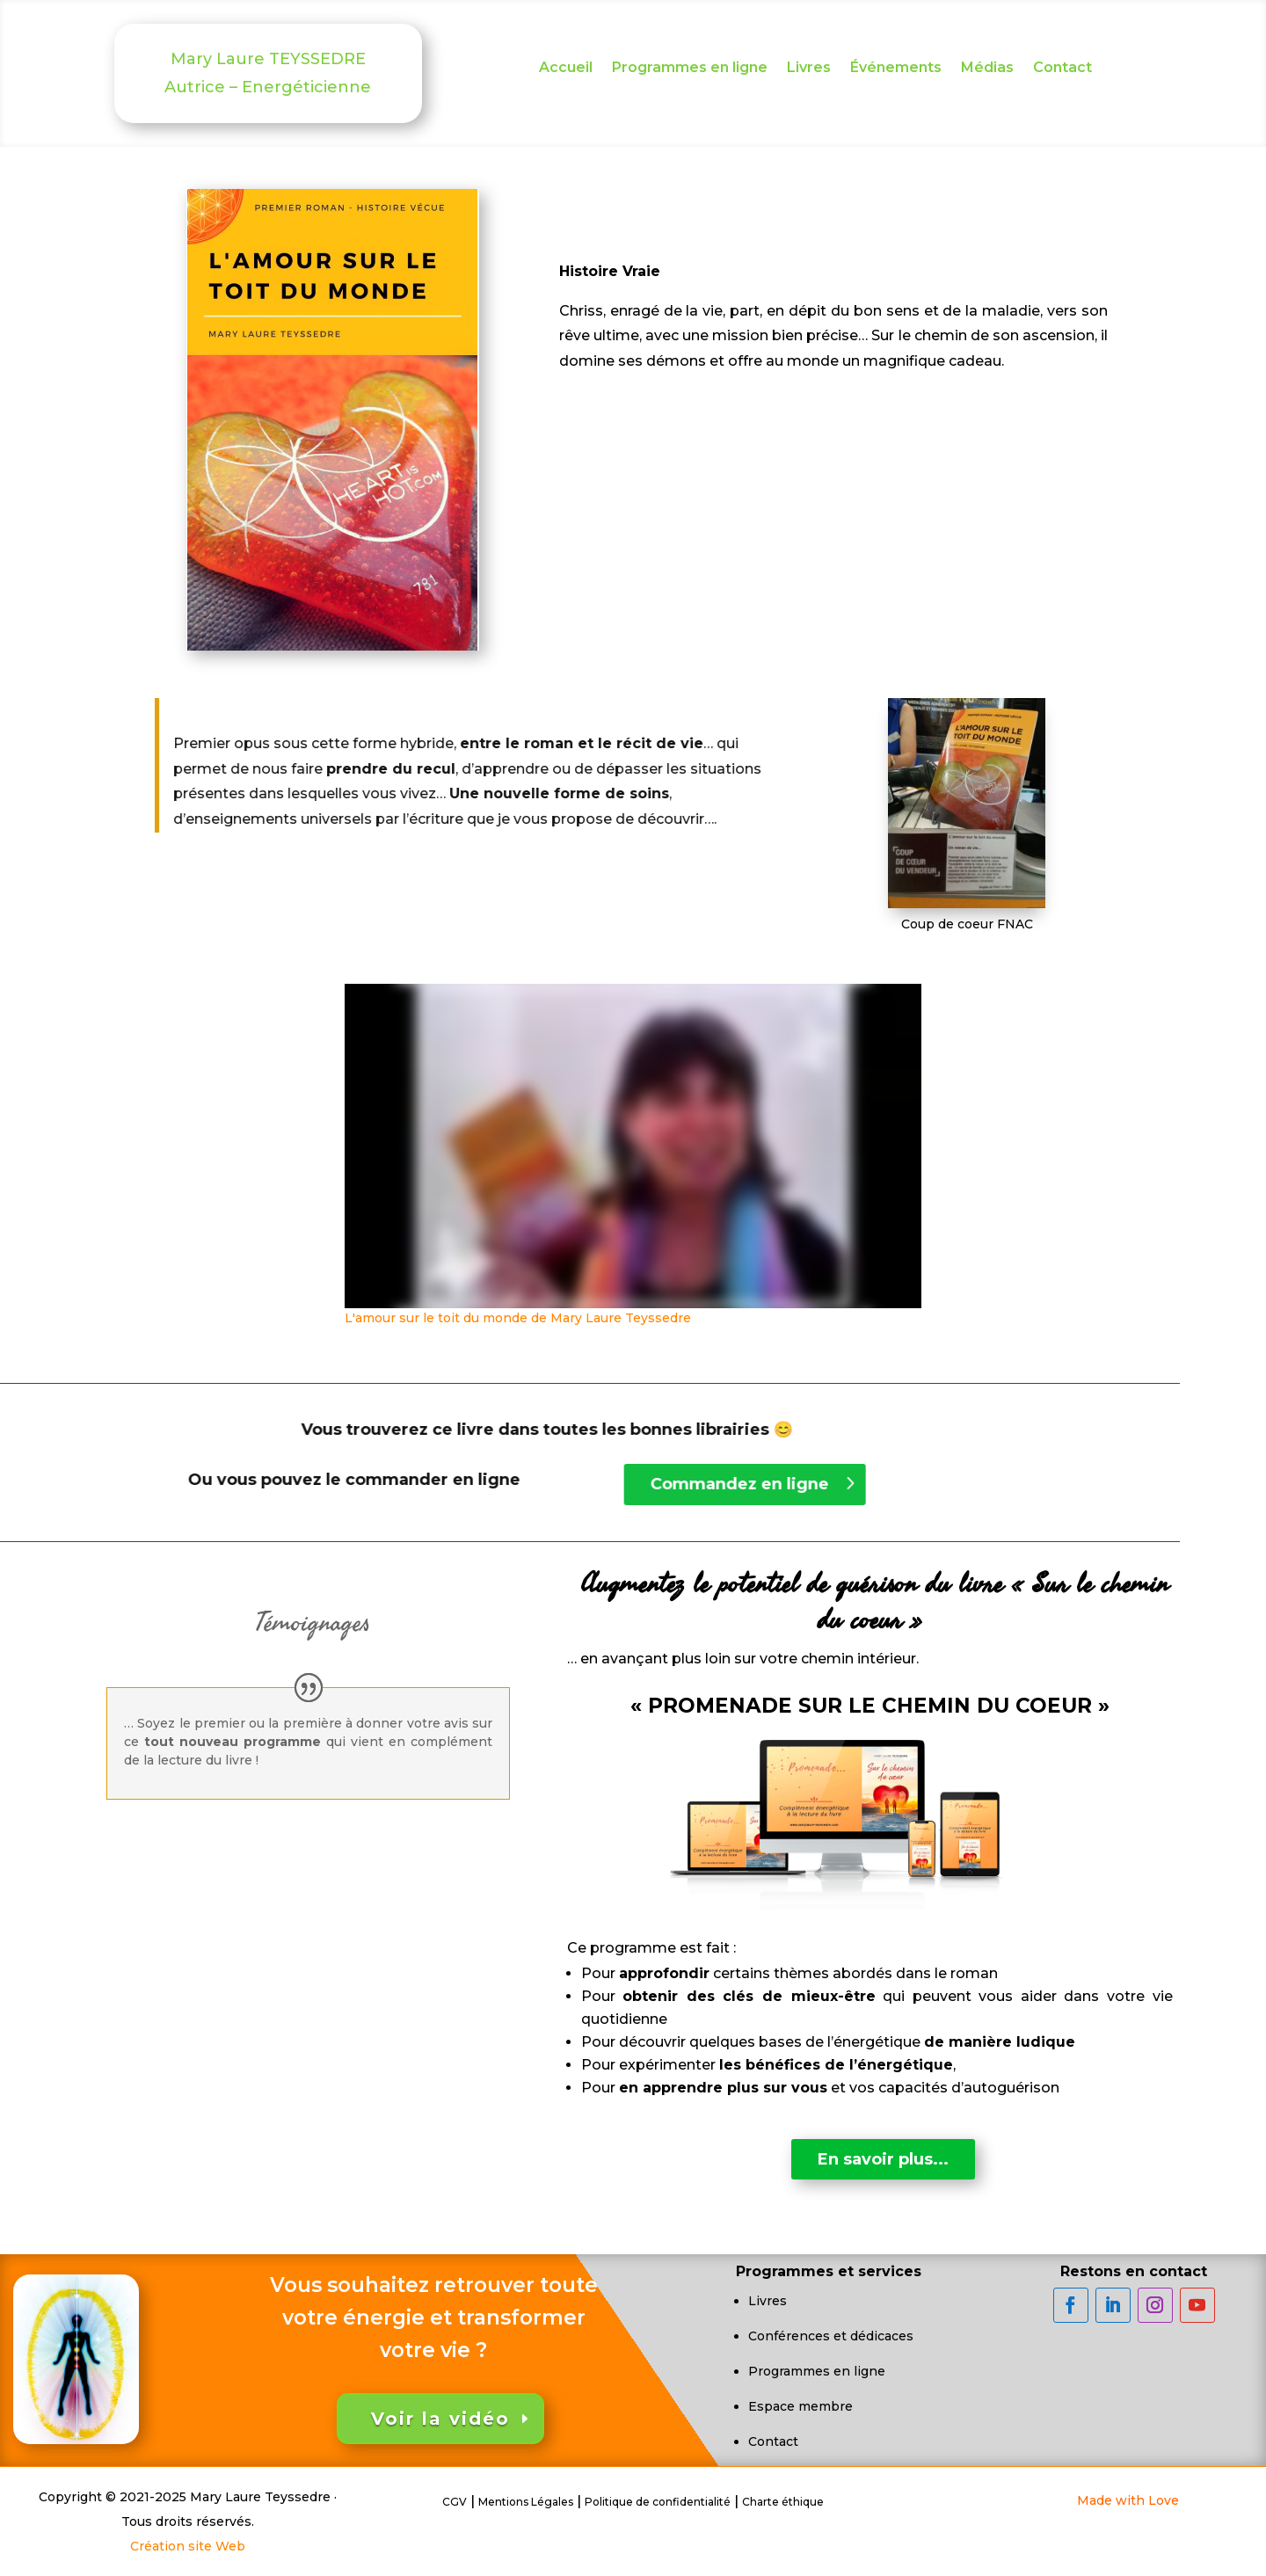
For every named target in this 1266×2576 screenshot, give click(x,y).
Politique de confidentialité (658, 2501)
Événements (896, 69)
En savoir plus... (883, 2159)
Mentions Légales (525, 2501)
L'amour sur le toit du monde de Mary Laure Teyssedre (518, 1318)
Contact (1062, 69)
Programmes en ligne (690, 69)
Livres (809, 69)
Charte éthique (783, 2501)
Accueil (566, 69)
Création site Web (187, 2546)
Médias (987, 69)
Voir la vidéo (440, 2418)
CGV (454, 2501)
